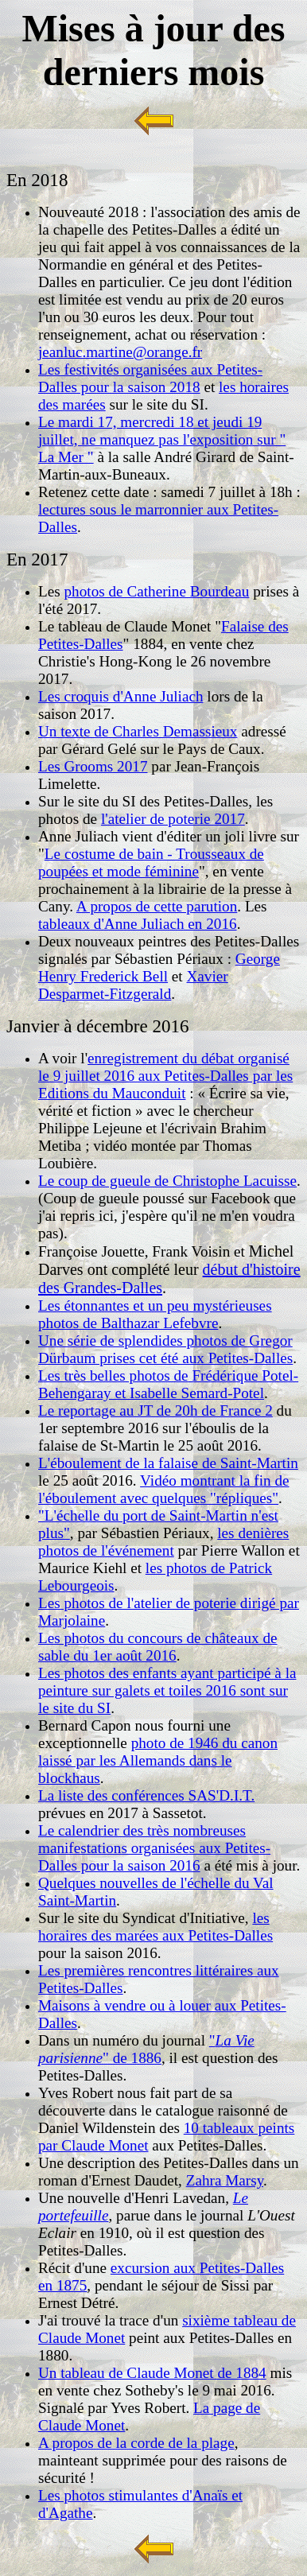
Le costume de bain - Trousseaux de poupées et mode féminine (151, 862)
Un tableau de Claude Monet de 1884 (152, 2372)
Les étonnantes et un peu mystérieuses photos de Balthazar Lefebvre (155, 1314)
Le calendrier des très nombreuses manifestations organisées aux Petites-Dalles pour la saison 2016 (154, 1848)
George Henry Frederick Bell (159, 967)
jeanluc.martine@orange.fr (120, 352)
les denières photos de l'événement (163, 1542)
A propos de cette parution (156, 906)
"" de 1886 (146, 2049)
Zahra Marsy (224, 2180)
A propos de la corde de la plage (136, 2442)
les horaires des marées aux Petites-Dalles (155, 1927)
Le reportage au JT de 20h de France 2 (155, 1410)
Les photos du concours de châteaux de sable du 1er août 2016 (158, 1647)
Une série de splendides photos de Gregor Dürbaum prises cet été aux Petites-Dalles (165, 1349)
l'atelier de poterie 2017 (173, 818)
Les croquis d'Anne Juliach (121, 696)
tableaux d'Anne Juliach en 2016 (137, 923)
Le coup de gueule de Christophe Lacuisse (167, 1180)
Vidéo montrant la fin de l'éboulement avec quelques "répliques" (164, 1489)
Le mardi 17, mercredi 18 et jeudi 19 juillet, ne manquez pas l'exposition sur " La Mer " (162, 439)
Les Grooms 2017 (93, 766)
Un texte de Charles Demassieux (137, 731)
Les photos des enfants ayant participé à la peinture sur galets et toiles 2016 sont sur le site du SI (167, 1690)
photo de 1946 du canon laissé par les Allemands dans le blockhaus (158, 1760)
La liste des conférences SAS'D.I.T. (146, 1795)
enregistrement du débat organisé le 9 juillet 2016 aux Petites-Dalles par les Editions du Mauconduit (165, 1076)
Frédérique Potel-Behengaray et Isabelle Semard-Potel (168, 1384)
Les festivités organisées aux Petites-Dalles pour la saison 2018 (150, 378)
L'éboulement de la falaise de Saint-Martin (168, 1463)
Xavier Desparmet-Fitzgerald (133, 985)
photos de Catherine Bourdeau (157, 591)
